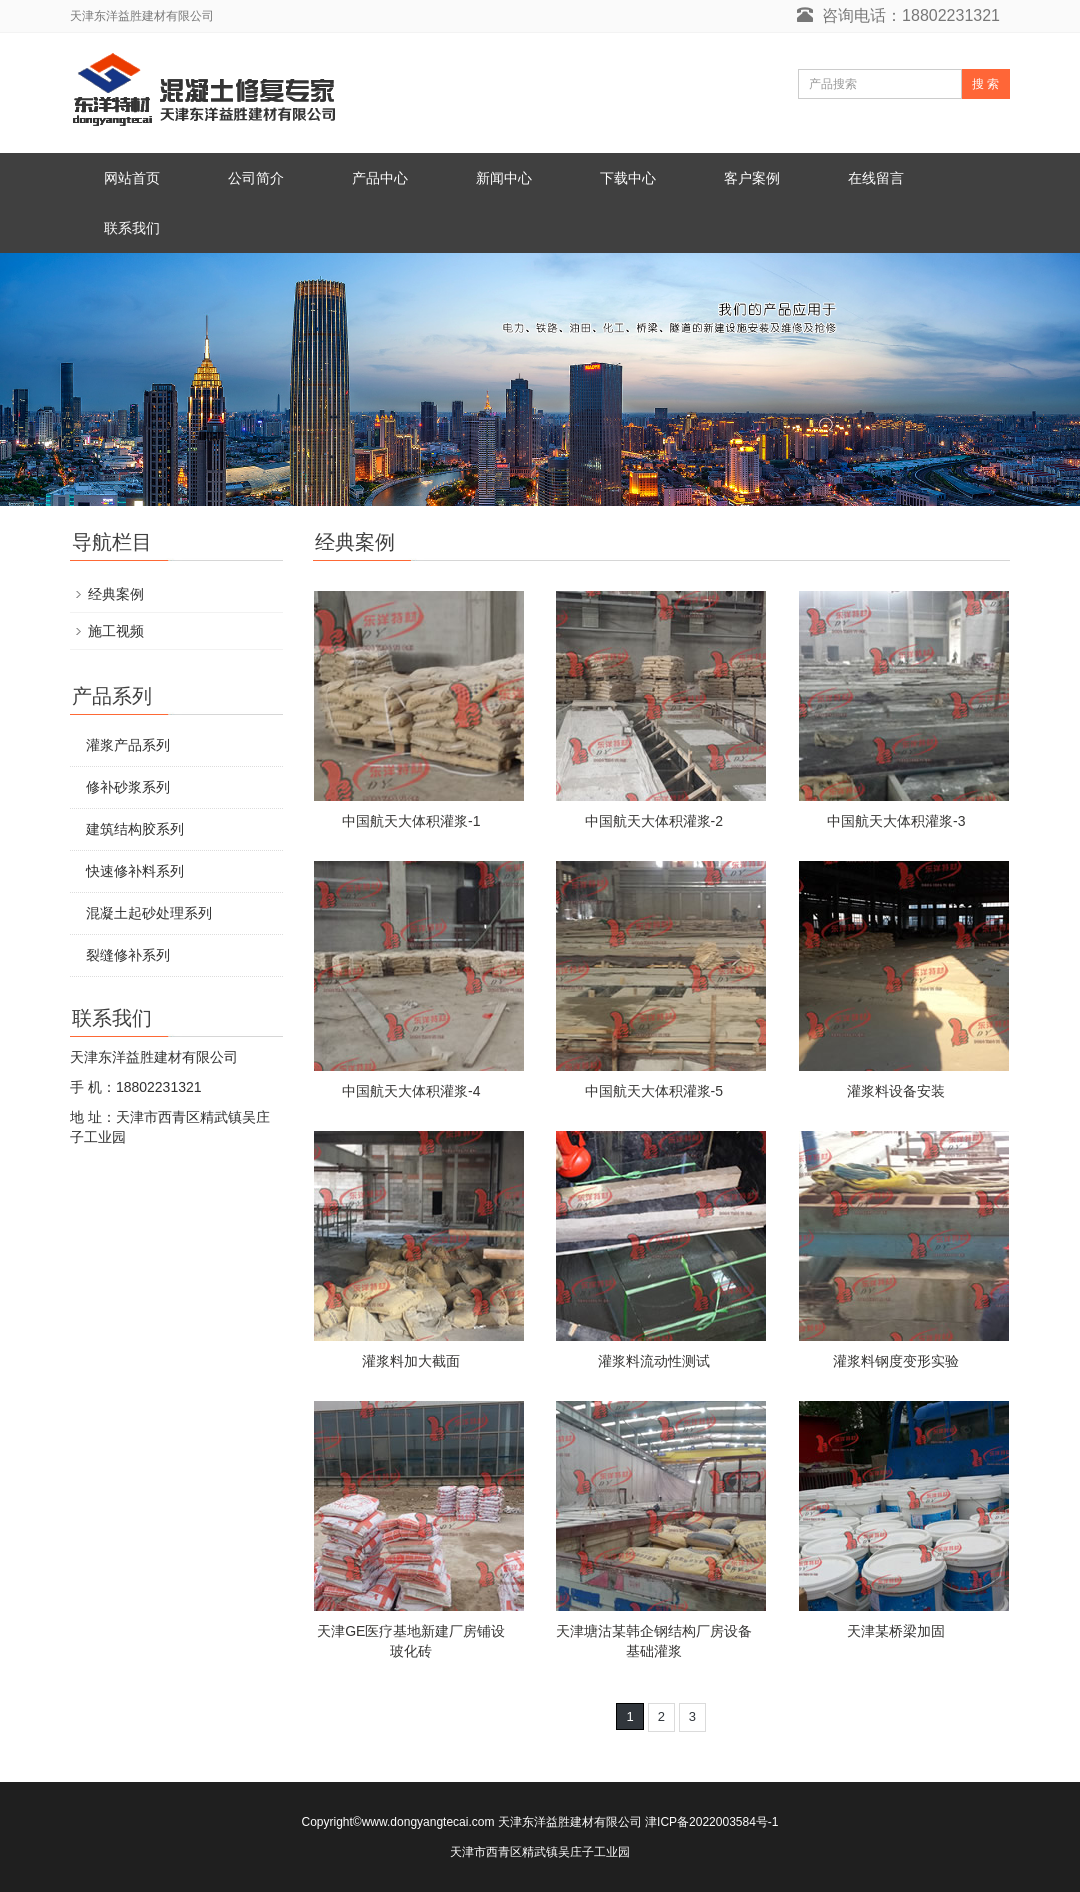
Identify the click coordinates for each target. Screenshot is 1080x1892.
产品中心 (380, 178)
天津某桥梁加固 (896, 1631)
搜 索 (985, 84)
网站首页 (132, 178)
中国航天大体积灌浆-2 (654, 821)
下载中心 (628, 178)
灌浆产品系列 (128, 745)
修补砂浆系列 (128, 787)
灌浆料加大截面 (411, 1361)
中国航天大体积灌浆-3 (896, 821)
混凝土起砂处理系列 (149, 913)
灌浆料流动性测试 (654, 1361)
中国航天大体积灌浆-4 (411, 1091)
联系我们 (132, 228)
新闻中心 (504, 178)
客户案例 (752, 178)
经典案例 (116, 594)
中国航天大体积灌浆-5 (654, 1091)
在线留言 (876, 178)
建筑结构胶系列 (135, 829)
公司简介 (256, 178)
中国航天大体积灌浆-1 (411, 821)
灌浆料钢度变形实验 (896, 1361)
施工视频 (116, 631)
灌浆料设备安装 (896, 1091)
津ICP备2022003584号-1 (711, 1822)
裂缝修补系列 (128, 955)
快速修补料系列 (135, 871)
